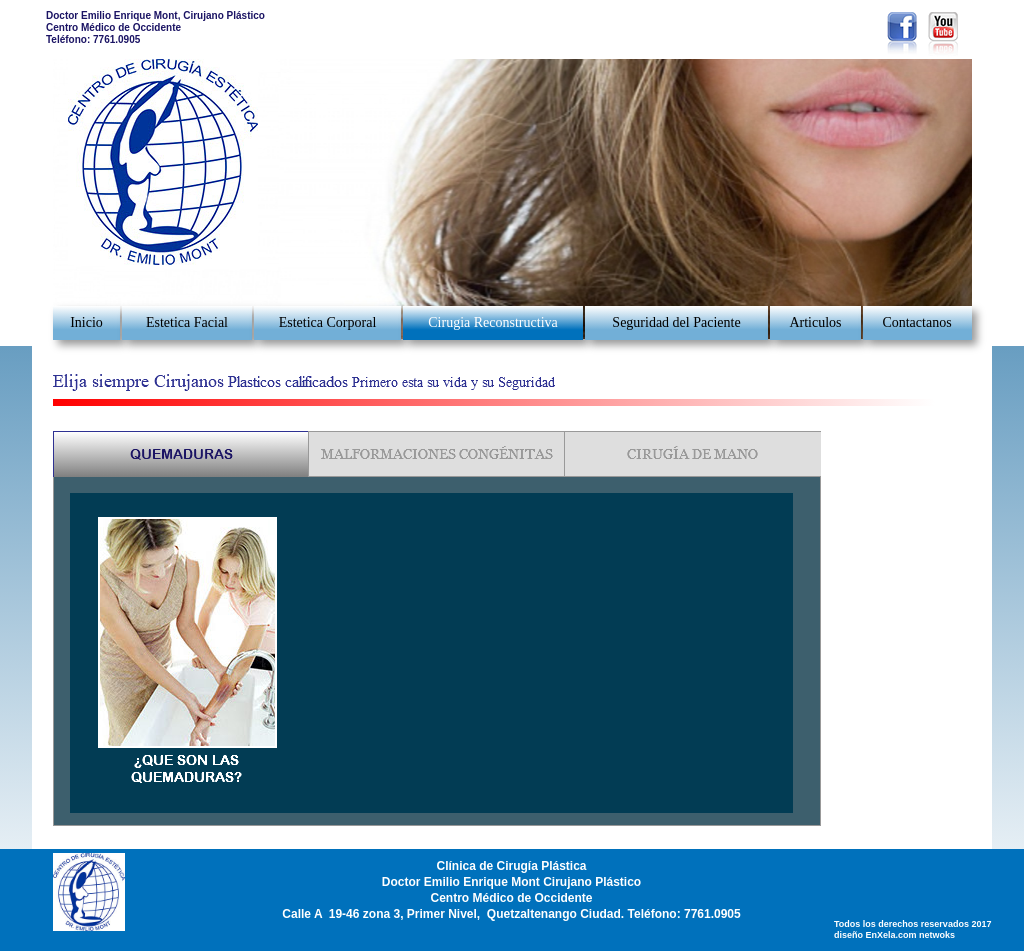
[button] (987, 109)
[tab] (181, 454)
